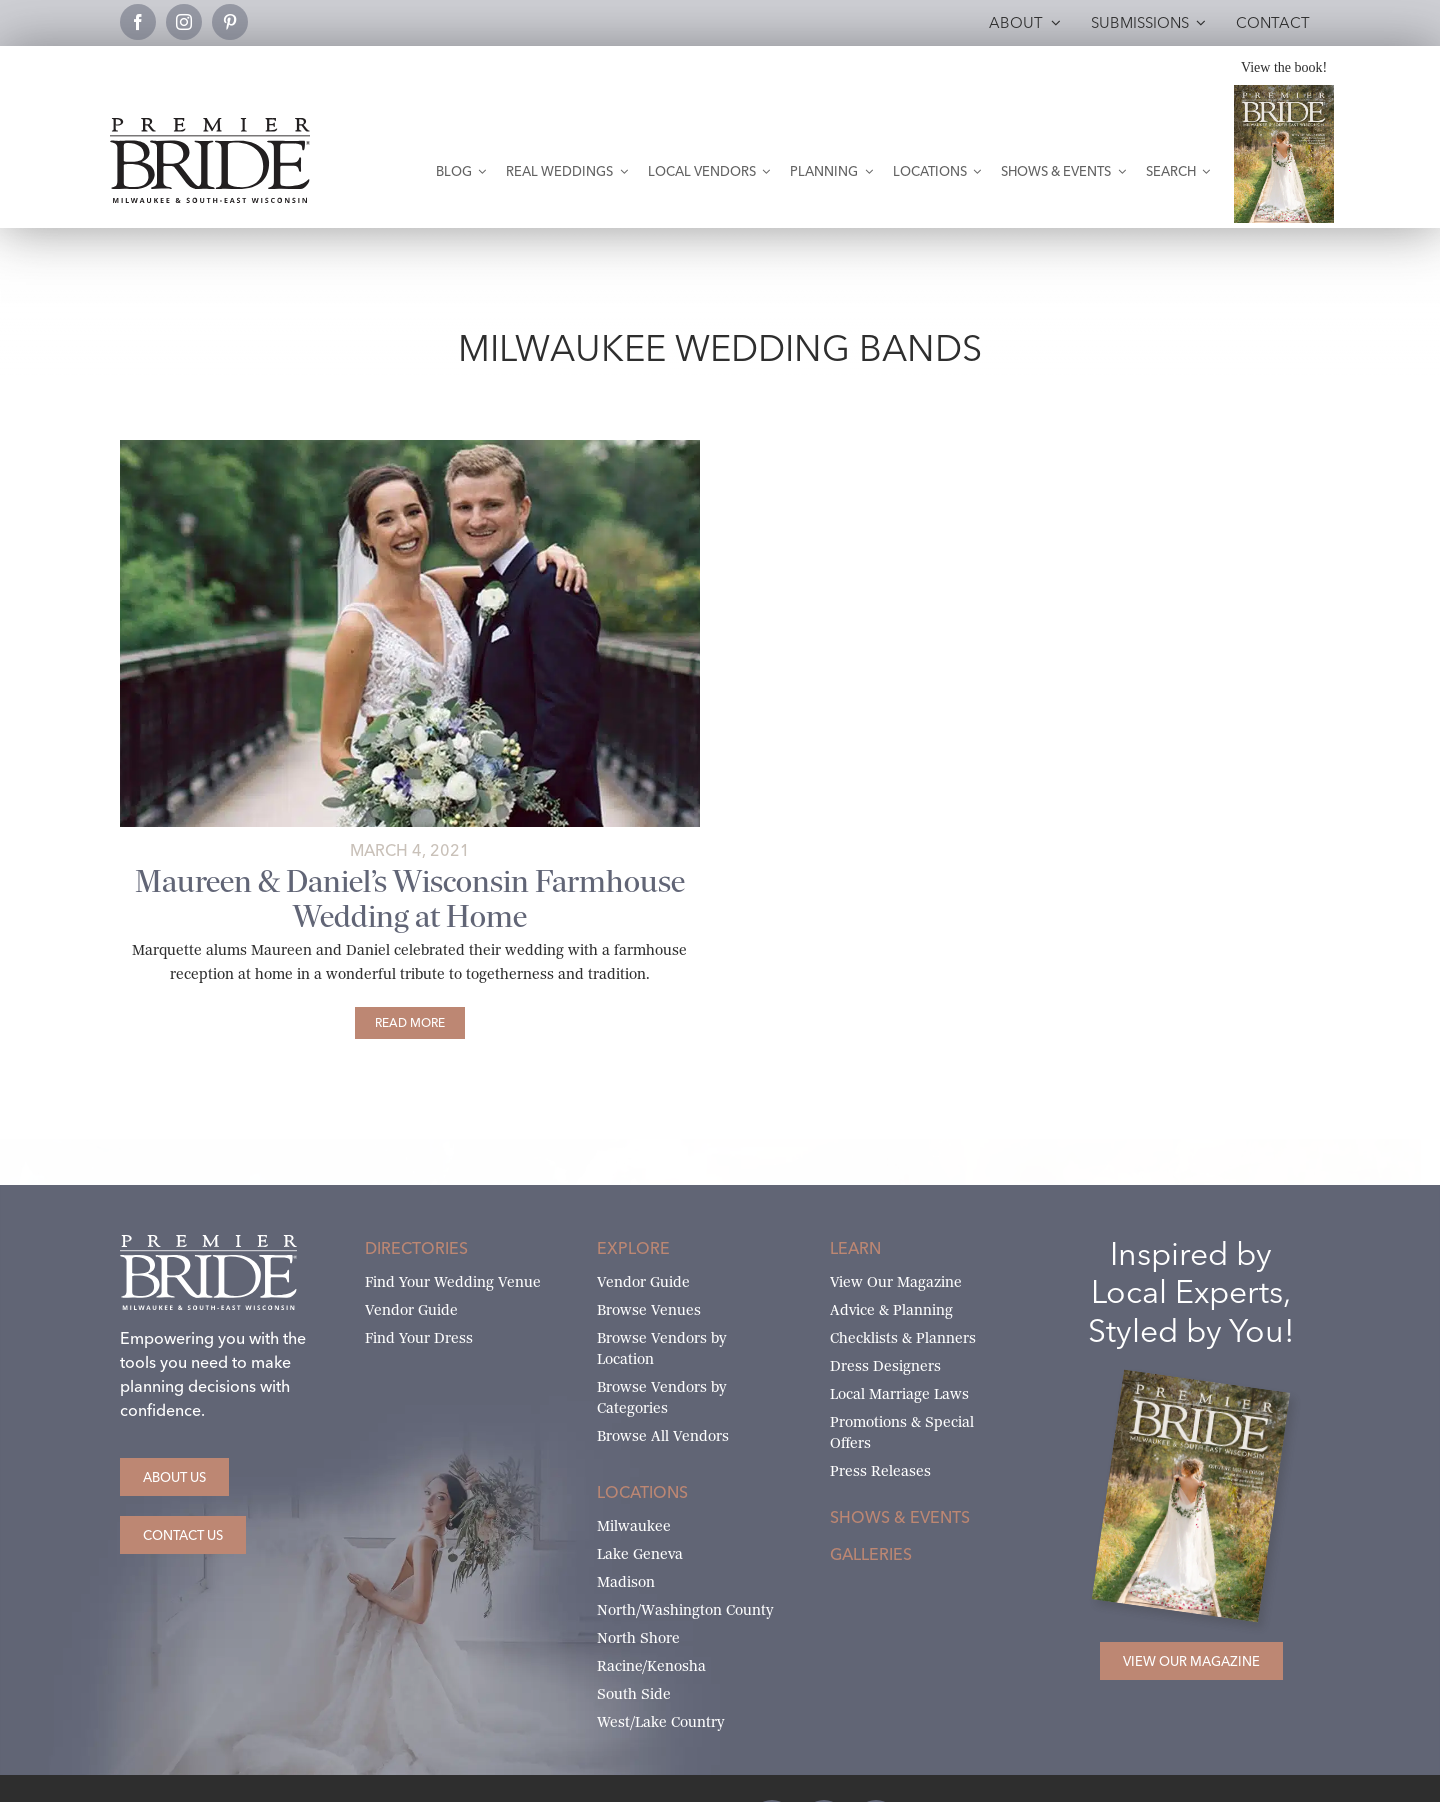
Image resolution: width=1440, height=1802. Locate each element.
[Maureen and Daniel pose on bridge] (410, 447)
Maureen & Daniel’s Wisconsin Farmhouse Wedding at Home (410, 899)
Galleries (871, 1554)
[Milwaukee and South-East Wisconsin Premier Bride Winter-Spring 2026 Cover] (1284, 92)
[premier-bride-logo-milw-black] (210, 125)
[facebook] (138, 22)
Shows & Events (900, 1517)
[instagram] (184, 22)
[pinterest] (230, 22)
